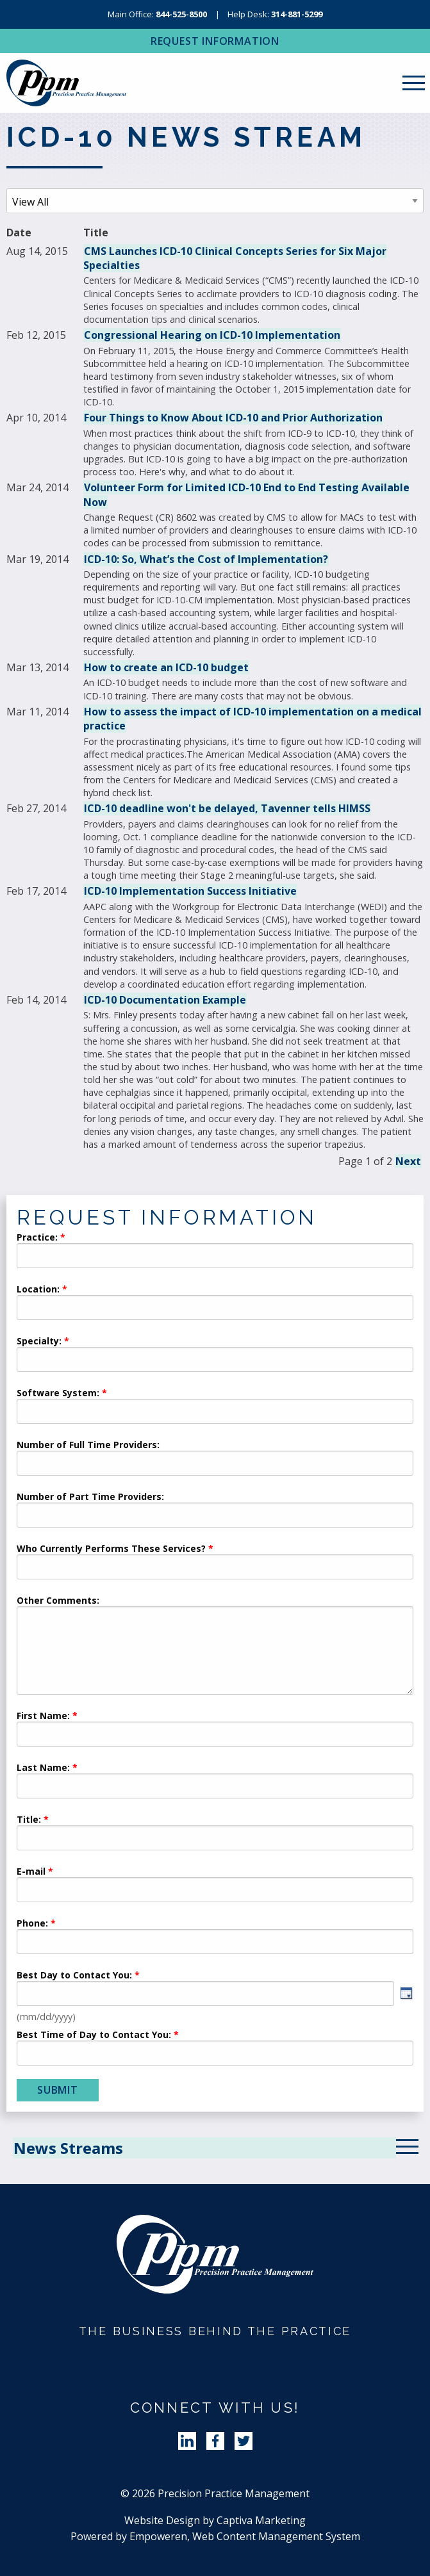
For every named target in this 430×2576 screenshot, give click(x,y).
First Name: (43, 1716)
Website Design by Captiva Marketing (215, 2520)
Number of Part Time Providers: (90, 1497)
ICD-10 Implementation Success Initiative (190, 891)
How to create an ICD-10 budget (166, 667)
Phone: (32, 1924)
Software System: (58, 1394)
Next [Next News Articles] (408, 1161)
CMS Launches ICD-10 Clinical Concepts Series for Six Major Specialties (234, 258)
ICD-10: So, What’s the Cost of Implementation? (206, 559)
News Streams (68, 2147)
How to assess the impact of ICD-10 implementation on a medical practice (252, 719)
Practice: (37, 1238)
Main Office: (157, 14)
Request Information (215, 41)
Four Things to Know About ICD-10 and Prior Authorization (233, 418)
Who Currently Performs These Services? (111, 1549)
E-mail (31, 1872)
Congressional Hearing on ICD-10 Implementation (212, 335)
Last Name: (44, 1768)
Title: (29, 1820)
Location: (38, 1290)
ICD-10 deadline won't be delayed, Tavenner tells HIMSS (227, 808)
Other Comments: (58, 1601)
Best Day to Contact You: (76, 1976)
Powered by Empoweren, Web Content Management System (215, 2536)
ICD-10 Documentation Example (165, 1000)
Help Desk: (274, 14)
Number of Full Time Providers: (88, 1445)
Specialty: (39, 1342)
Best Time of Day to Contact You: (94, 2035)
